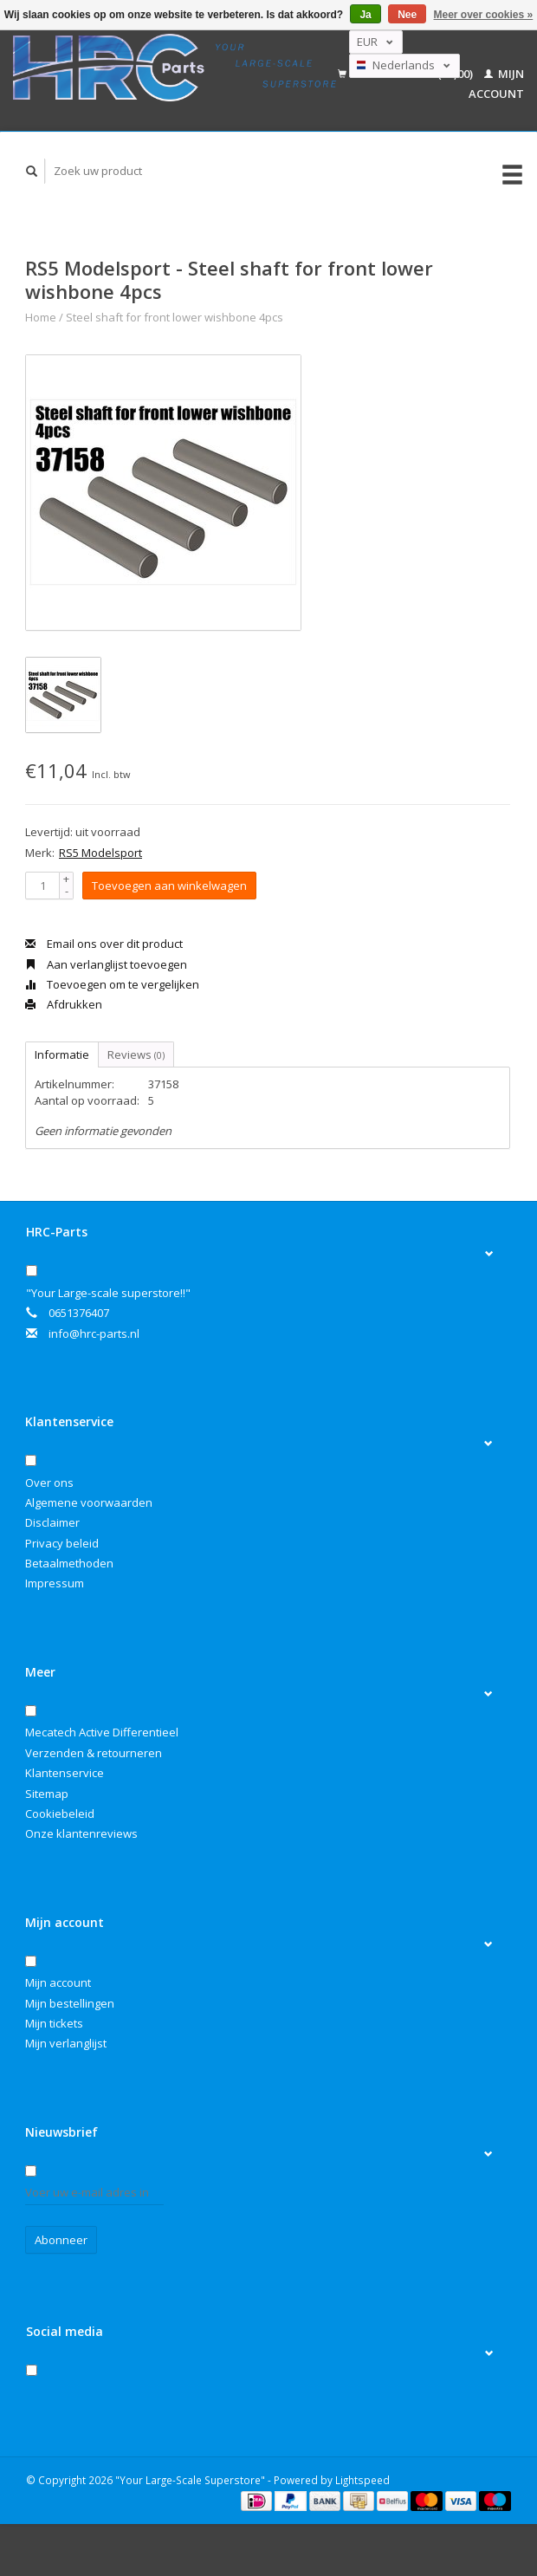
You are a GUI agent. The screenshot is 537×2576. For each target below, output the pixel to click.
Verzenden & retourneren (93, 1753)
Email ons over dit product (104, 943)
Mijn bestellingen (69, 2003)
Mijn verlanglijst (66, 2043)
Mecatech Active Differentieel (101, 1732)
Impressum (54, 1583)
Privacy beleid (62, 1543)
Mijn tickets (54, 2023)
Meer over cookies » (484, 15)
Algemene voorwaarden (88, 1502)
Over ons (49, 1482)
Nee (407, 15)
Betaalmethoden (69, 1563)
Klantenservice (64, 1773)
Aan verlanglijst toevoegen (106, 964)
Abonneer (61, 2240)
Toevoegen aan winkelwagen (169, 885)
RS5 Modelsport (100, 852)
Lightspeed (362, 2480)
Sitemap (46, 1793)
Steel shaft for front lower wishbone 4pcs (174, 317)
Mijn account (58, 1982)
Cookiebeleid (59, 1813)
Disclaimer (52, 1522)
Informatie (62, 1054)
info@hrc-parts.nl (94, 1333)
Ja (365, 15)
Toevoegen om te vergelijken (112, 984)
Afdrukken (63, 1004)
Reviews (136, 1054)
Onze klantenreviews (81, 1833)
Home (40, 317)
